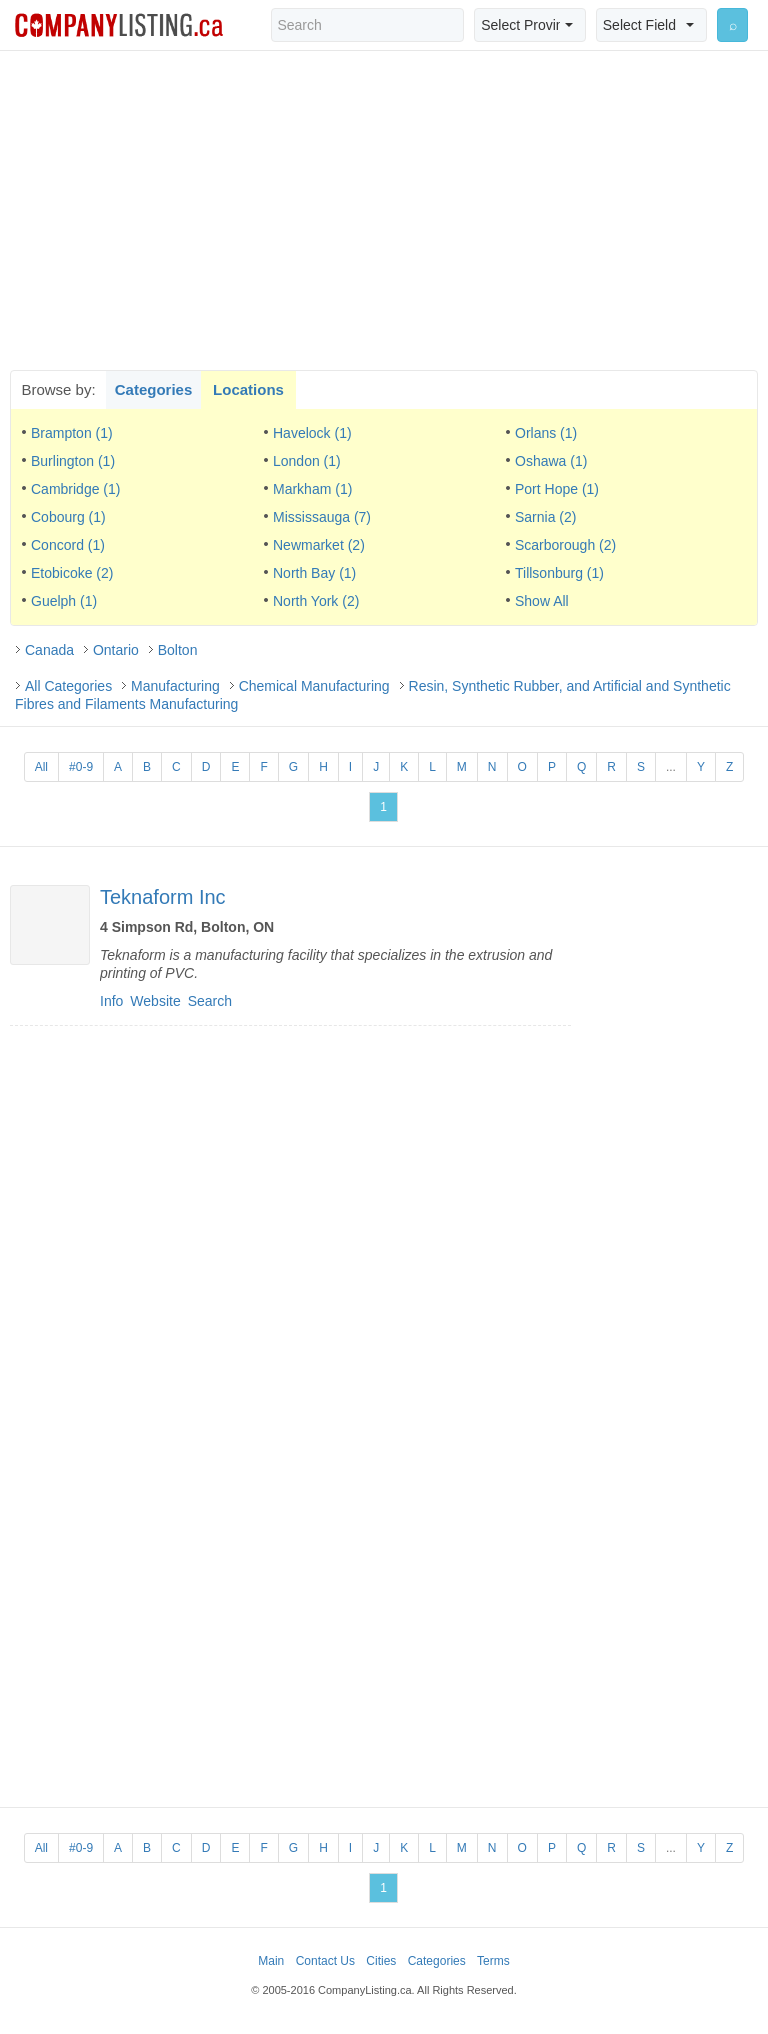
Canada (49, 650)
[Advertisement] (384, 210)
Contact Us (325, 1961)
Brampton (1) (72, 433)
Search (210, 1001)
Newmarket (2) (319, 545)
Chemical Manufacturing (314, 686)
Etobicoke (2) (72, 573)
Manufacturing (175, 686)
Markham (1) (312, 489)
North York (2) (316, 601)
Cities (381, 1961)
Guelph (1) (64, 601)
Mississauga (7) (322, 517)
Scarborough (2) (565, 545)
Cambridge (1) (75, 489)
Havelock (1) (312, 433)
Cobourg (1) (68, 517)
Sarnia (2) (545, 517)
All (41, 767)
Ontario (116, 650)
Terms (493, 1961)
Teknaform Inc (163, 897)
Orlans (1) (546, 433)
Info (111, 1001)
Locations (248, 389)
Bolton (178, 650)
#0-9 (81, 767)
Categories (154, 389)
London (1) (307, 461)
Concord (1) (68, 545)
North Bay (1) (314, 573)
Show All (542, 601)
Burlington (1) (73, 461)
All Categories (68, 686)
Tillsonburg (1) (559, 573)
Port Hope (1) (557, 489)
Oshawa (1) (551, 461)
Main (271, 1961)
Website (155, 1001)
